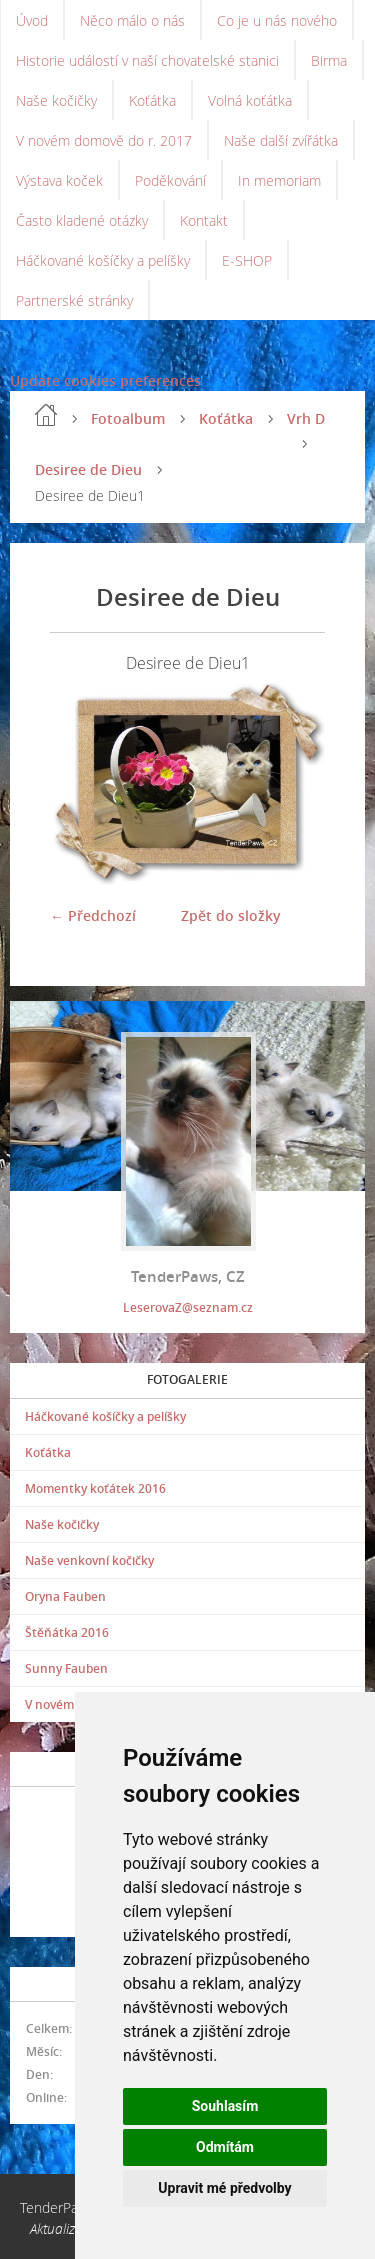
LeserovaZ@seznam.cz (188, 1307)
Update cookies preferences (105, 380)
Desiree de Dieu (88, 469)
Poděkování (170, 180)
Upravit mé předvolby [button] (224, 2188)
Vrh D (306, 418)
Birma (329, 60)
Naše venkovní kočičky (89, 1560)
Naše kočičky (56, 100)
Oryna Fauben (65, 1596)
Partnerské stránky (74, 300)
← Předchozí (93, 915)
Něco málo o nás (132, 20)
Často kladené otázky (82, 220)
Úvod (32, 20)
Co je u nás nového (277, 20)
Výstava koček (59, 180)
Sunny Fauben (66, 1668)
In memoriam (279, 180)
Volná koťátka (250, 100)
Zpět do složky (231, 915)
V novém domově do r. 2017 (104, 140)
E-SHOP (247, 260)
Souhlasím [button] (225, 2106)
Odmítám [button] (225, 2147)
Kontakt (204, 220)
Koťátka (152, 100)
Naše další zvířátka (281, 140)
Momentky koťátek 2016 (95, 1488)
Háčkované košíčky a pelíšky (103, 260)
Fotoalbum (128, 418)
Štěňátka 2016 (67, 1632)
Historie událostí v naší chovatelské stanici (147, 60)
